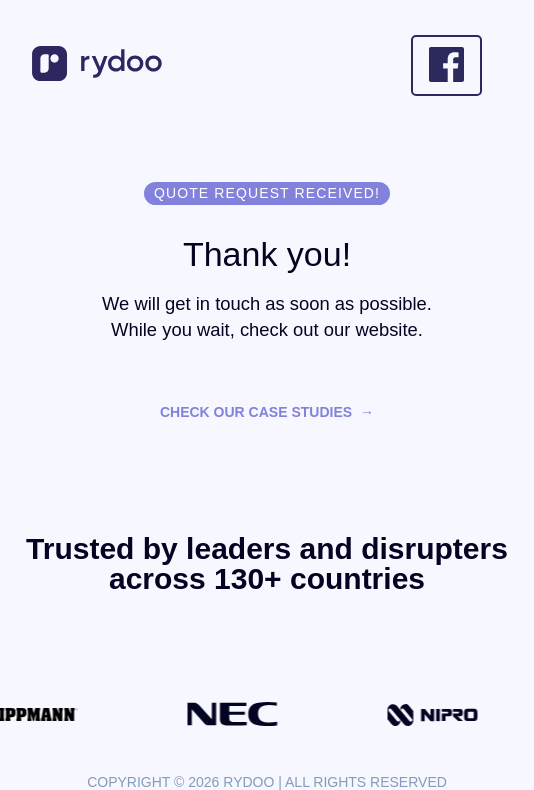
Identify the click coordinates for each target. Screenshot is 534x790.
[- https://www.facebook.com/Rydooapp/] (446, 65)
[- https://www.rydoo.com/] (99, 74)
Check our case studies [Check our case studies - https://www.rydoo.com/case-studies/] (256, 412)
